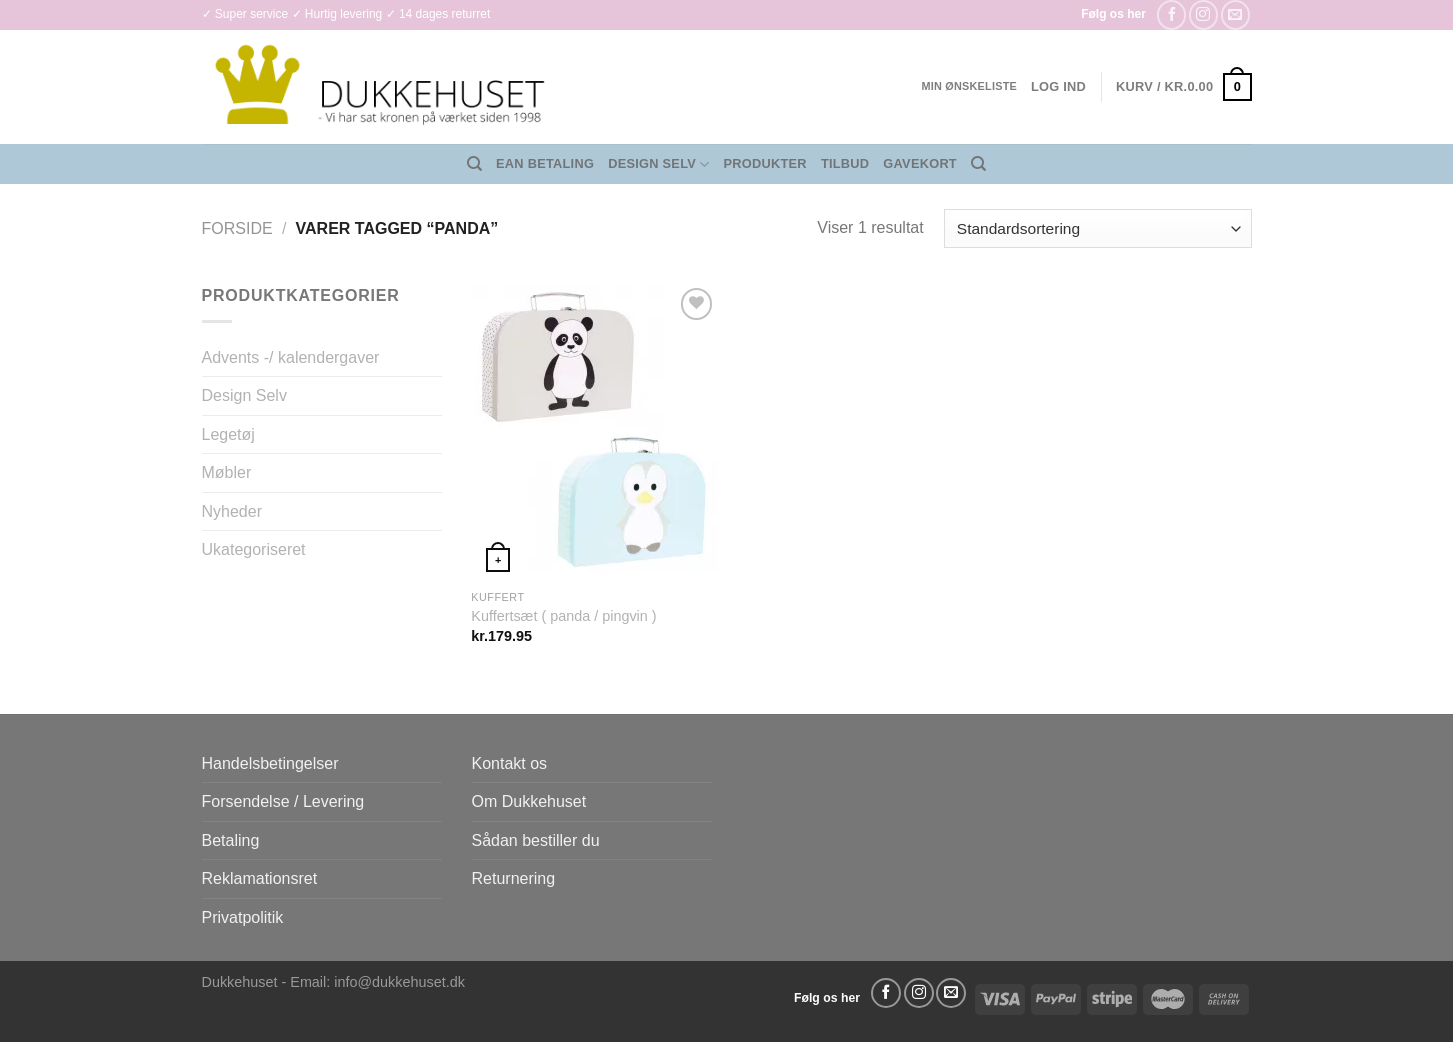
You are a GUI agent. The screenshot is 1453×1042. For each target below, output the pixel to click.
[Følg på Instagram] (1203, 14)
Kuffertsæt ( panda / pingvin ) (563, 616)
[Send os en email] (1235, 14)
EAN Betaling (545, 163)
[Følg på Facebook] (1171, 14)
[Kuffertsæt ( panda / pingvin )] (594, 431)
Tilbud (845, 163)
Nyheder (232, 511)
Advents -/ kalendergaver (291, 357)
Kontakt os (510, 763)
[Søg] (474, 164)
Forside (237, 228)
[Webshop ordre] (1097, 228)
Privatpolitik (243, 917)
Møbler (227, 472)
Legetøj (228, 434)
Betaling (231, 840)
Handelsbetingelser (270, 763)
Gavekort (920, 163)
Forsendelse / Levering (283, 801)
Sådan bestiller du (536, 840)
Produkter (765, 163)
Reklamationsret (260, 878)
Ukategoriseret (254, 549)
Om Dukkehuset (529, 801)
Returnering (514, 878)
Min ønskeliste (969, 86)
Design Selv (658, 164)
